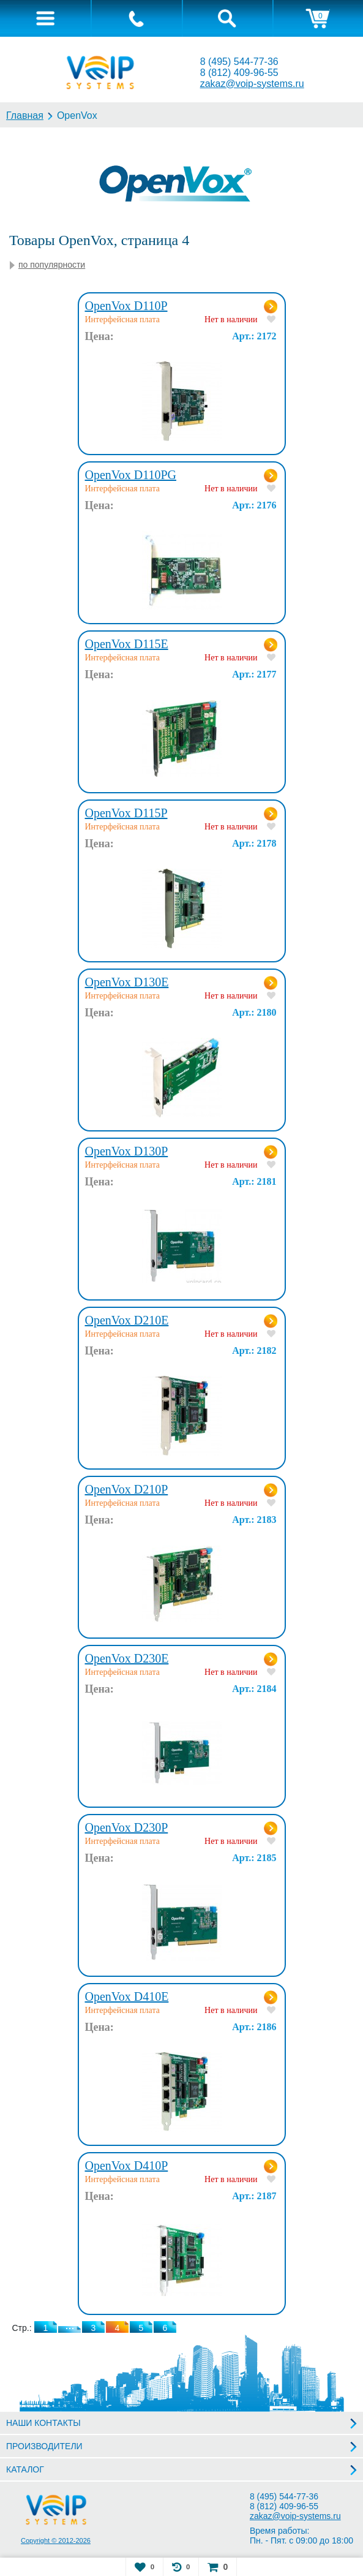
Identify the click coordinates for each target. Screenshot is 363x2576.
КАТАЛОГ (25, 2469)
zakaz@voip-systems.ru (252, 83)
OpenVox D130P (126, 1151)
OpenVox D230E (127, 1658)
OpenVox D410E (127, 1996)
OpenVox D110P (126, 305)
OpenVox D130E (127, 982)
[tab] (45, 18)
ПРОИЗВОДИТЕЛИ (44, 2446)
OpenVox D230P (126, 1827)
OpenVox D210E (127, 1320)
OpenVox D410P (126, 2165)
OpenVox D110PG (130, 475)
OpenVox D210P (126, 1489)
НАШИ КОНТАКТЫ (43, 2423)
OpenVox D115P (126, 813)
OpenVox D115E (126, 644)
